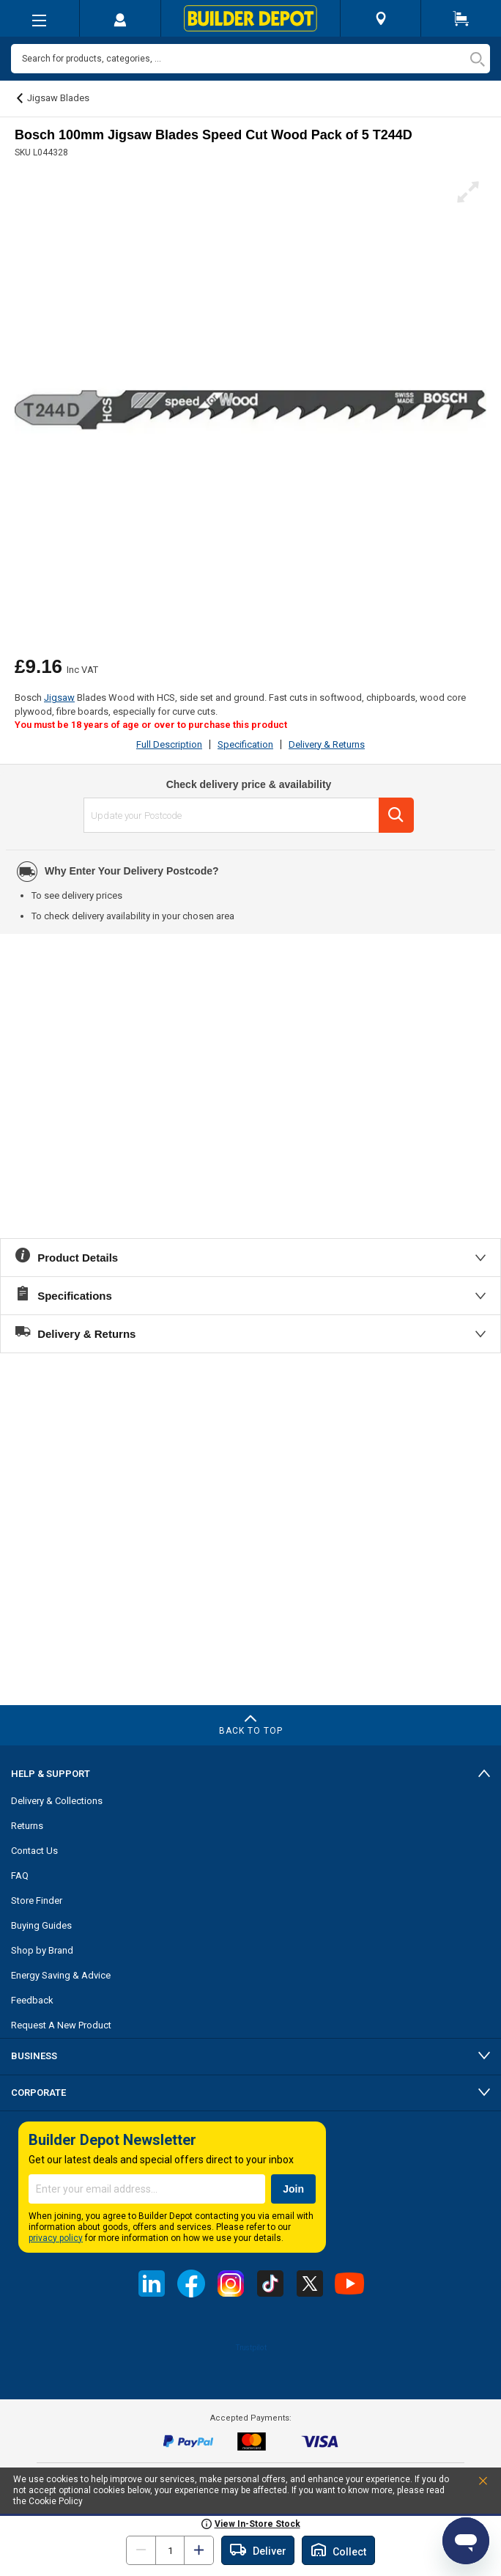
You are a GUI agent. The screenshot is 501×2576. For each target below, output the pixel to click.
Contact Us (34, 1850)
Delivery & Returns (327, 744)
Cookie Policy (56, 2501)
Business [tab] (34, 2055)
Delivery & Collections (57, 1800)
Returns (27, 1825)
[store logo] (250, 18)
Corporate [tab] (38, 2092)
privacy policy (56, 2238)
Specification (245, 744)
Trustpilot (251, 2347)
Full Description (169, 744)
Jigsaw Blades (58, 97)
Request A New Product (61, 2025)
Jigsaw (59, 697)
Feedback (32, 2000)
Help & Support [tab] (50, 1773)
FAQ (20, 1875)
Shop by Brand (42, 1950)
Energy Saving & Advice (61, 1975)
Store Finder (36, 1900)
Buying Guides (41, 1925)
